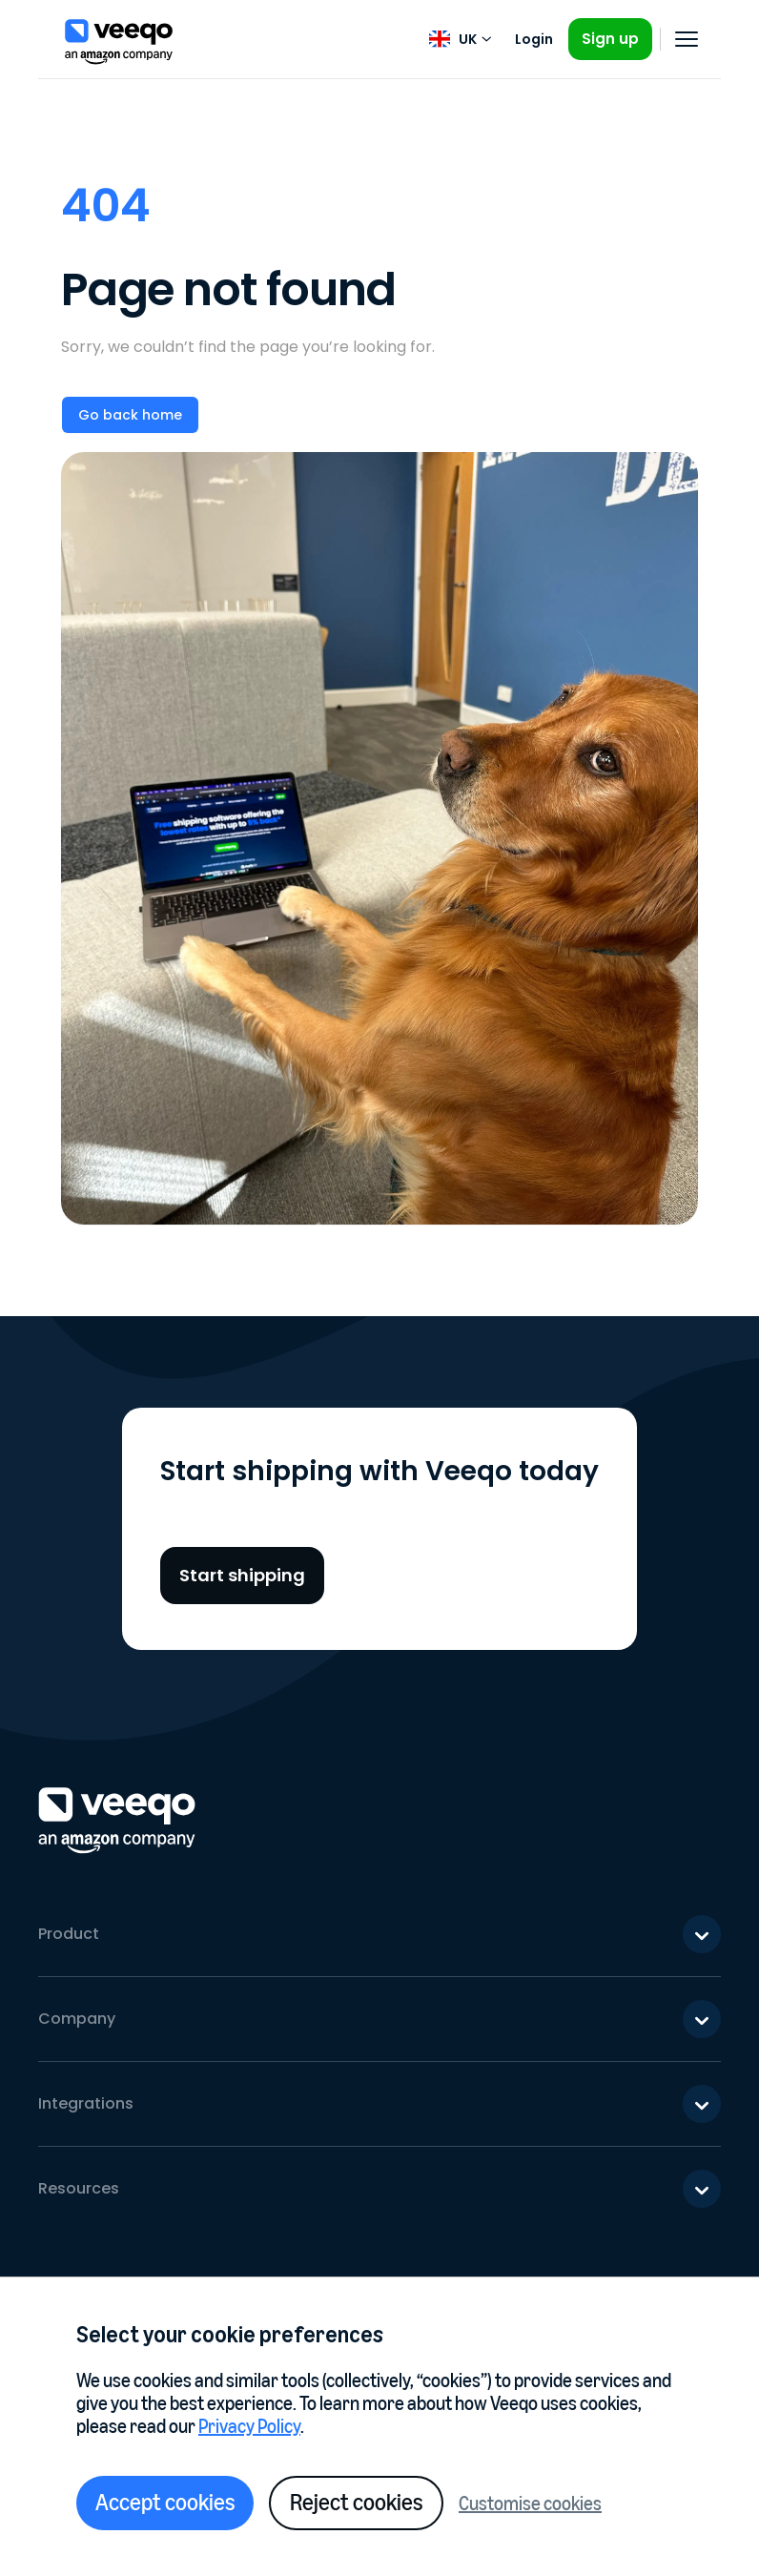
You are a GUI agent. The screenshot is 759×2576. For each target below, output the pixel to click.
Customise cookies (530, 2503)
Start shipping (242, 1575)
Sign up (610, 39)
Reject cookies (356, 2502)
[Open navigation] (686, 39)
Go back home (130, 414)
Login (534, 39)
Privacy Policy (249, 2426)
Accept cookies (165, 2502)
